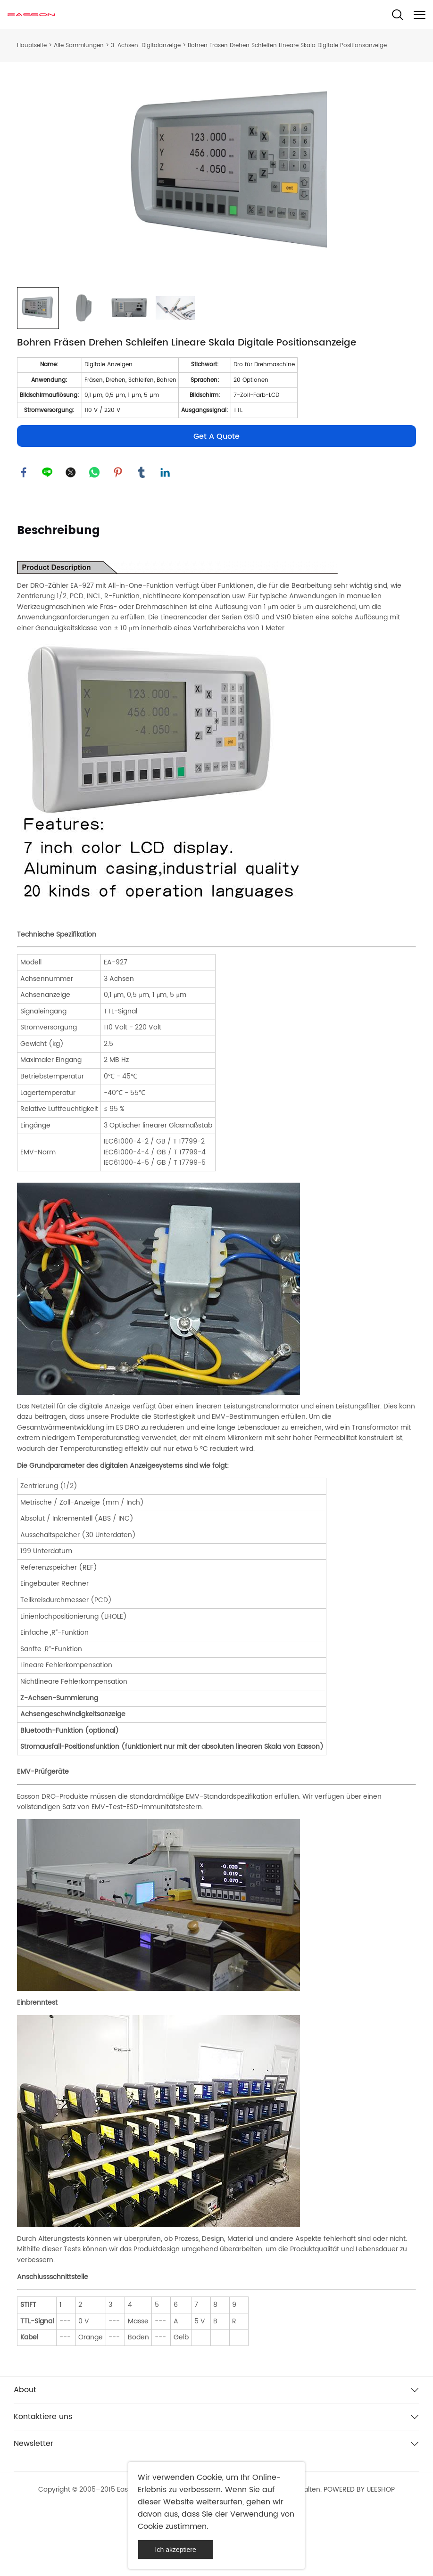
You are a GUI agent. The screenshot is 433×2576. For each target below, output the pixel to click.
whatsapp (95, 535)
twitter (71, 535)
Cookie (209, 2477)
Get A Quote (216, 499)
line (48, 535)
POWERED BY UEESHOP (359, 2553)
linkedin (165, 535)
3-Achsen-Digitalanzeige (146, 45)
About (25, 2453)
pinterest (118, 535)
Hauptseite (32, 45)
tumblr (142, 535)
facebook (24, 535)
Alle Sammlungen (79, 45)
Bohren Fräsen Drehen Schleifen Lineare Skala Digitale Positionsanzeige (287, 45)
